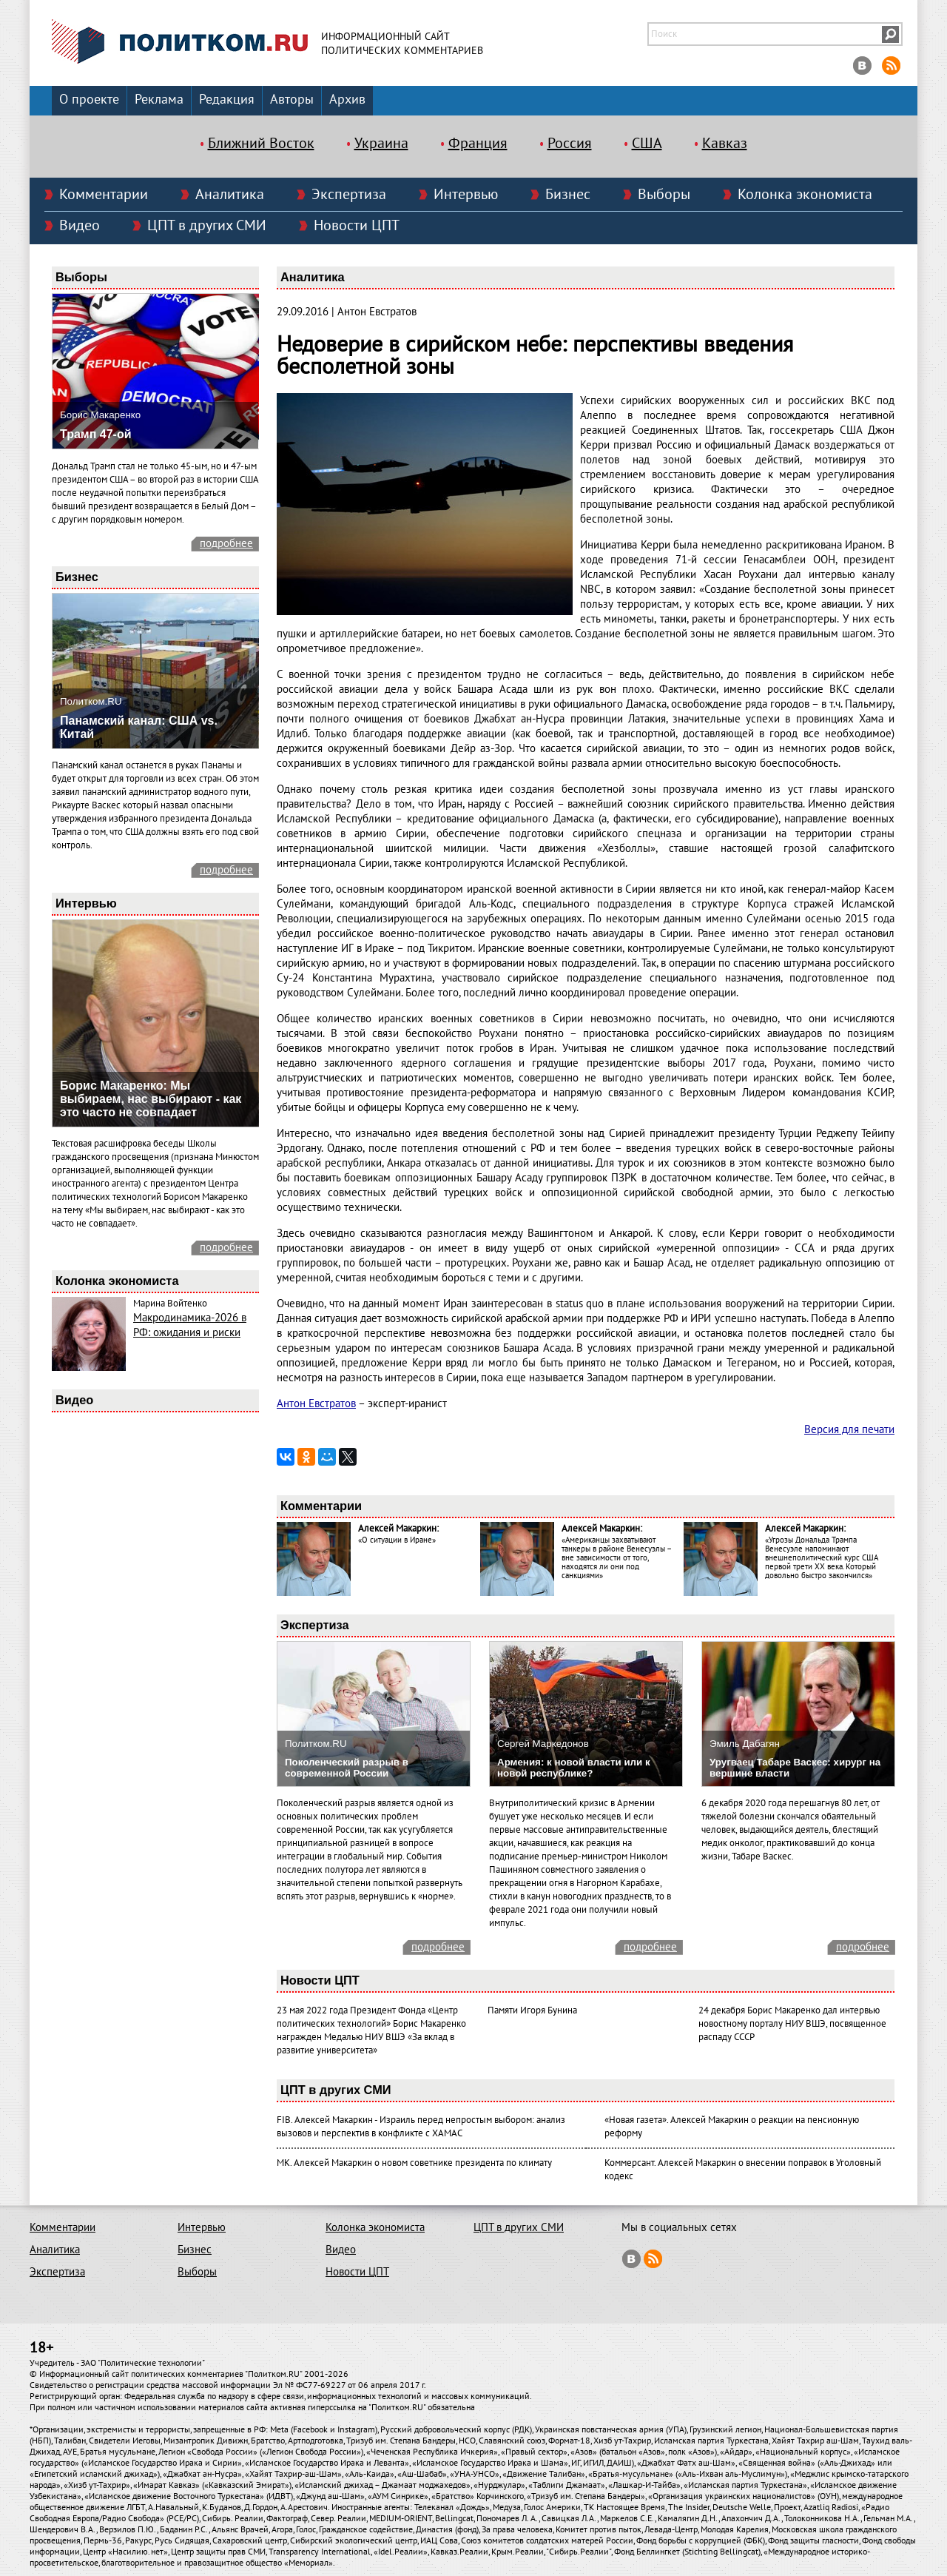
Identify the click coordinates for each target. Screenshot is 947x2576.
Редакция (227, 99)
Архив (347, 99)
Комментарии (103, 194)
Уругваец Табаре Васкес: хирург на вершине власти (795, 1768)
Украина (381, 143)
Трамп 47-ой (96, 434)
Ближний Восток (261, 143)
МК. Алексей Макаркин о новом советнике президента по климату (414, 2163)
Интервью (466, 194)
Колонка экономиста (805, 194)
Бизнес (567, 194)
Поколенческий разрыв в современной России (346, 1768)
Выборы (664, 194)
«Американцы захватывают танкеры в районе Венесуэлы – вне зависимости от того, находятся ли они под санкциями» (616, 1557)
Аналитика (229, 194)
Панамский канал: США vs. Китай (139, 727)
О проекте (89, 99)
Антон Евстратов (316, 1403)
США (647, 143)
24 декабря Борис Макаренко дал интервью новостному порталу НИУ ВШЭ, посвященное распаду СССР (792, 2024)
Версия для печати (849, 1429)
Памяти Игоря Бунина (532, 2010)
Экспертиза (348, 194)
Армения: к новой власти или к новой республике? (573, 1768)
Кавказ (724, 143)
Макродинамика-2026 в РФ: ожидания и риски (189, 1325)
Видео (79, 225)
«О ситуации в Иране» (397, 1540)
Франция (478, 143)
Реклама (159, 99)
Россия (569, 143)
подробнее (226, 543)
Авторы (292, 99)
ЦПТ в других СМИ (206, 225)
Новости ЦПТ (357, 225)
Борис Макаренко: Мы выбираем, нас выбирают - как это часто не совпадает (150, 1098)
